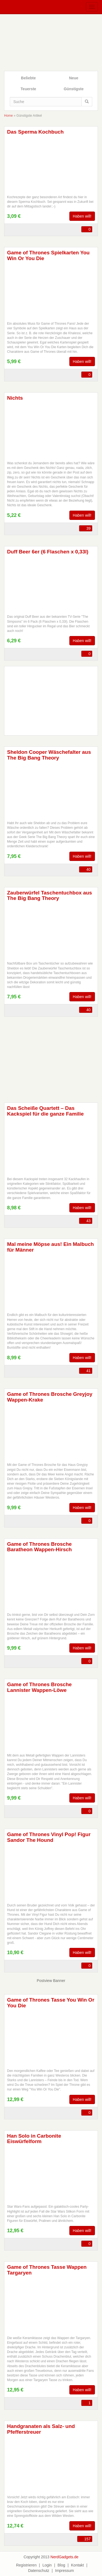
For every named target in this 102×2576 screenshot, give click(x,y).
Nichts (15, 398)
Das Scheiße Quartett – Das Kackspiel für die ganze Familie (45, 1111)
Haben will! (82, 216)
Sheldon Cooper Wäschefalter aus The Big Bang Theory (49, 755)
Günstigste (74, 89)
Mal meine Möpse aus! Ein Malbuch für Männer (50, 1247)
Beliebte (28, 78)
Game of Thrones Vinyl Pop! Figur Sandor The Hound (49, 1837)
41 (88, 1371)
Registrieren (26, 2565)
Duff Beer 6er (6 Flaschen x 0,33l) (47, 552)
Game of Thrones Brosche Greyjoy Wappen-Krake (49, 1397)
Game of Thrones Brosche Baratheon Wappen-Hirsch (39, 1547)
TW (20, 230)
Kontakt (77, 2565)
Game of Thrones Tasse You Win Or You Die (50, 2002)
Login (47, 2565)
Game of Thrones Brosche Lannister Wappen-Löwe (39, 1687)
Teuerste (28, 89)
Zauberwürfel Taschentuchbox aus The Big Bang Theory (49, 895)
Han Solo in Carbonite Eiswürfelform (34, 2138)
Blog (61, 2565)
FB (11, 230)
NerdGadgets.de (65, 2557)
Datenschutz (38, 2570)
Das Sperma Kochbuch (35, 132)
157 (87, 2539)
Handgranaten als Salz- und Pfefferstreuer (41, 2429)
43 (88, 1221)
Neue (73, 78)
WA (29, 230)
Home (8, 115)
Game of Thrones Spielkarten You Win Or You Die (48, 255)
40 (88, 869)
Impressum (64, 2570)
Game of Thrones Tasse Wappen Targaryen (46, 2270)
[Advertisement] (51, 1056)
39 (88, 528)
